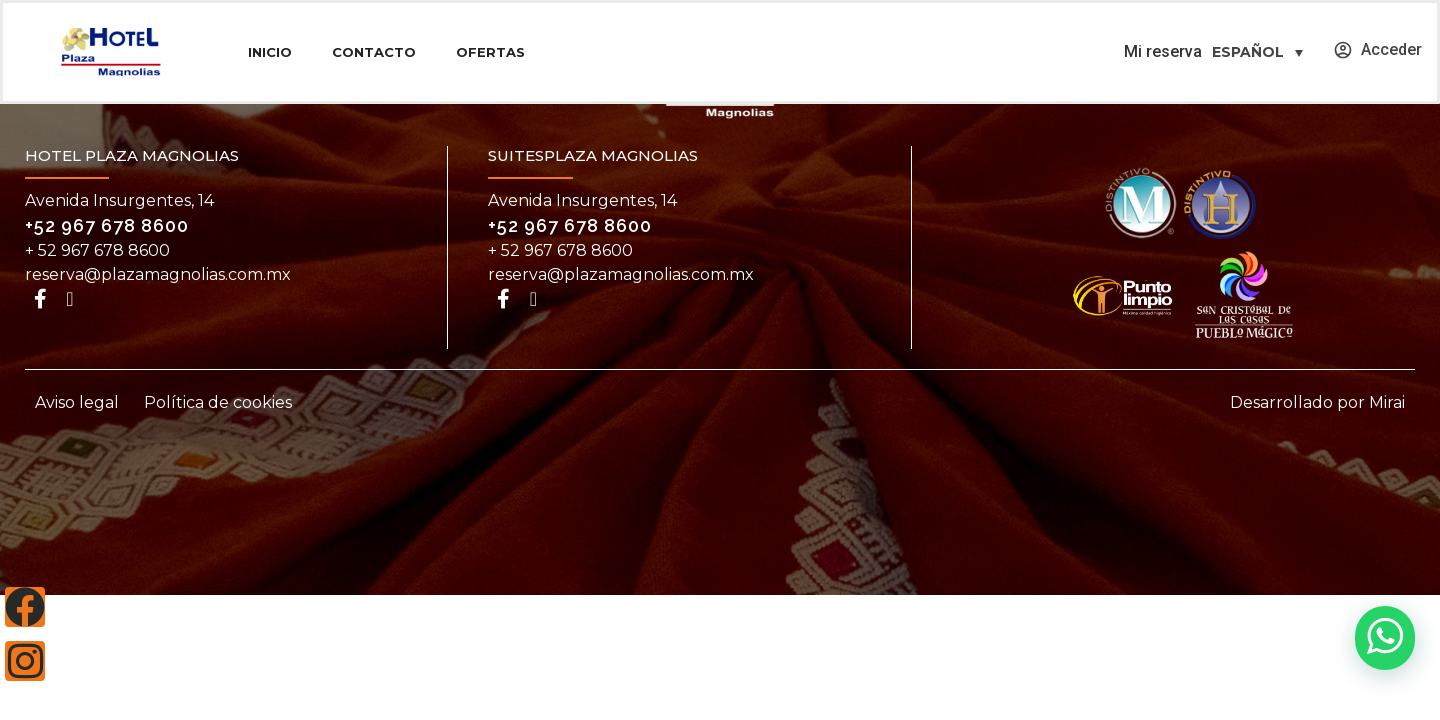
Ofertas (490, 52)
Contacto (374, 52)
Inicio (270, 52)
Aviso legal (77, 402)
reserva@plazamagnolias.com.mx (158, 274)
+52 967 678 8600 (107, 225)
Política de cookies (218, 402)
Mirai (1387, 402)
